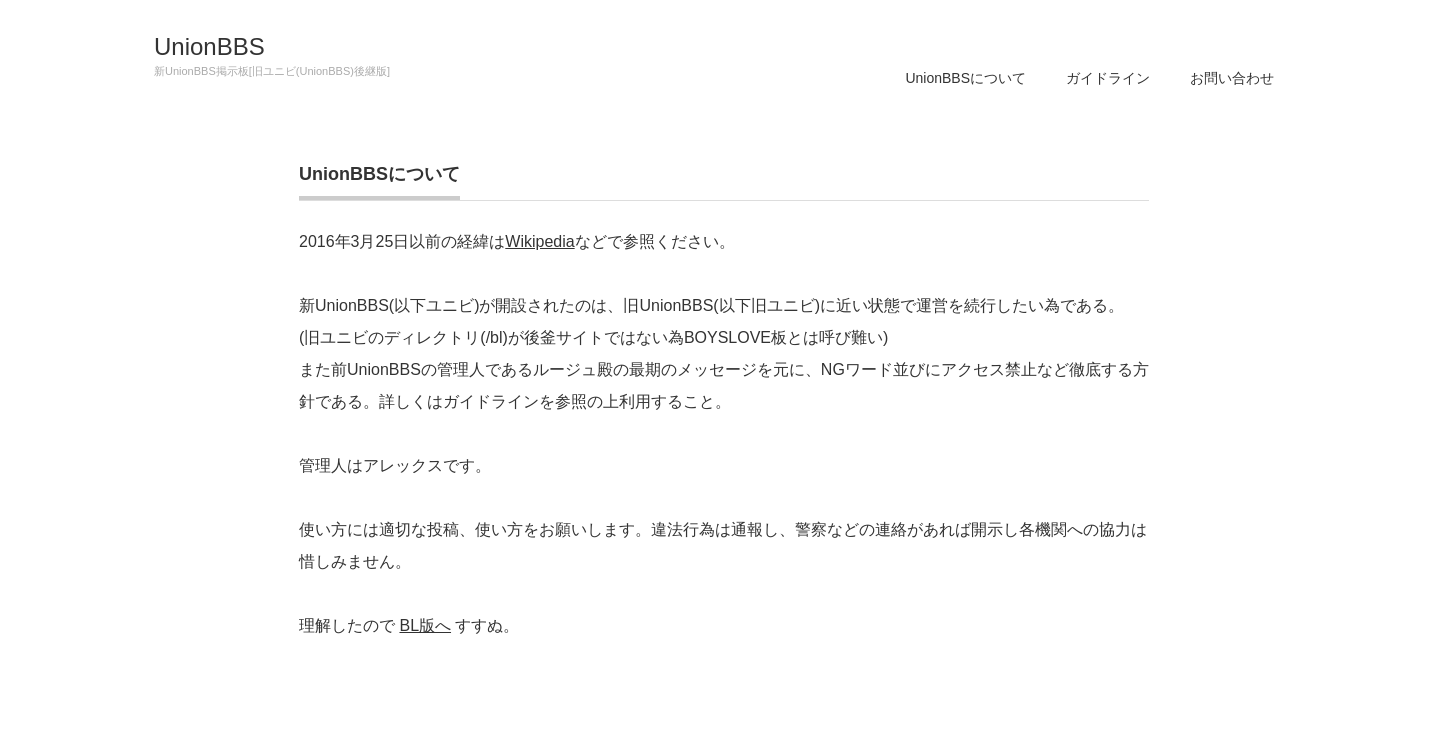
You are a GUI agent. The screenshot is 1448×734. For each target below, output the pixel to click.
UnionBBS (209, 47)
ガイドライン (1108, 78)
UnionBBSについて (965, 78)
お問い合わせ (1232, 78)
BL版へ (425, 625)
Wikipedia (539, 241)
